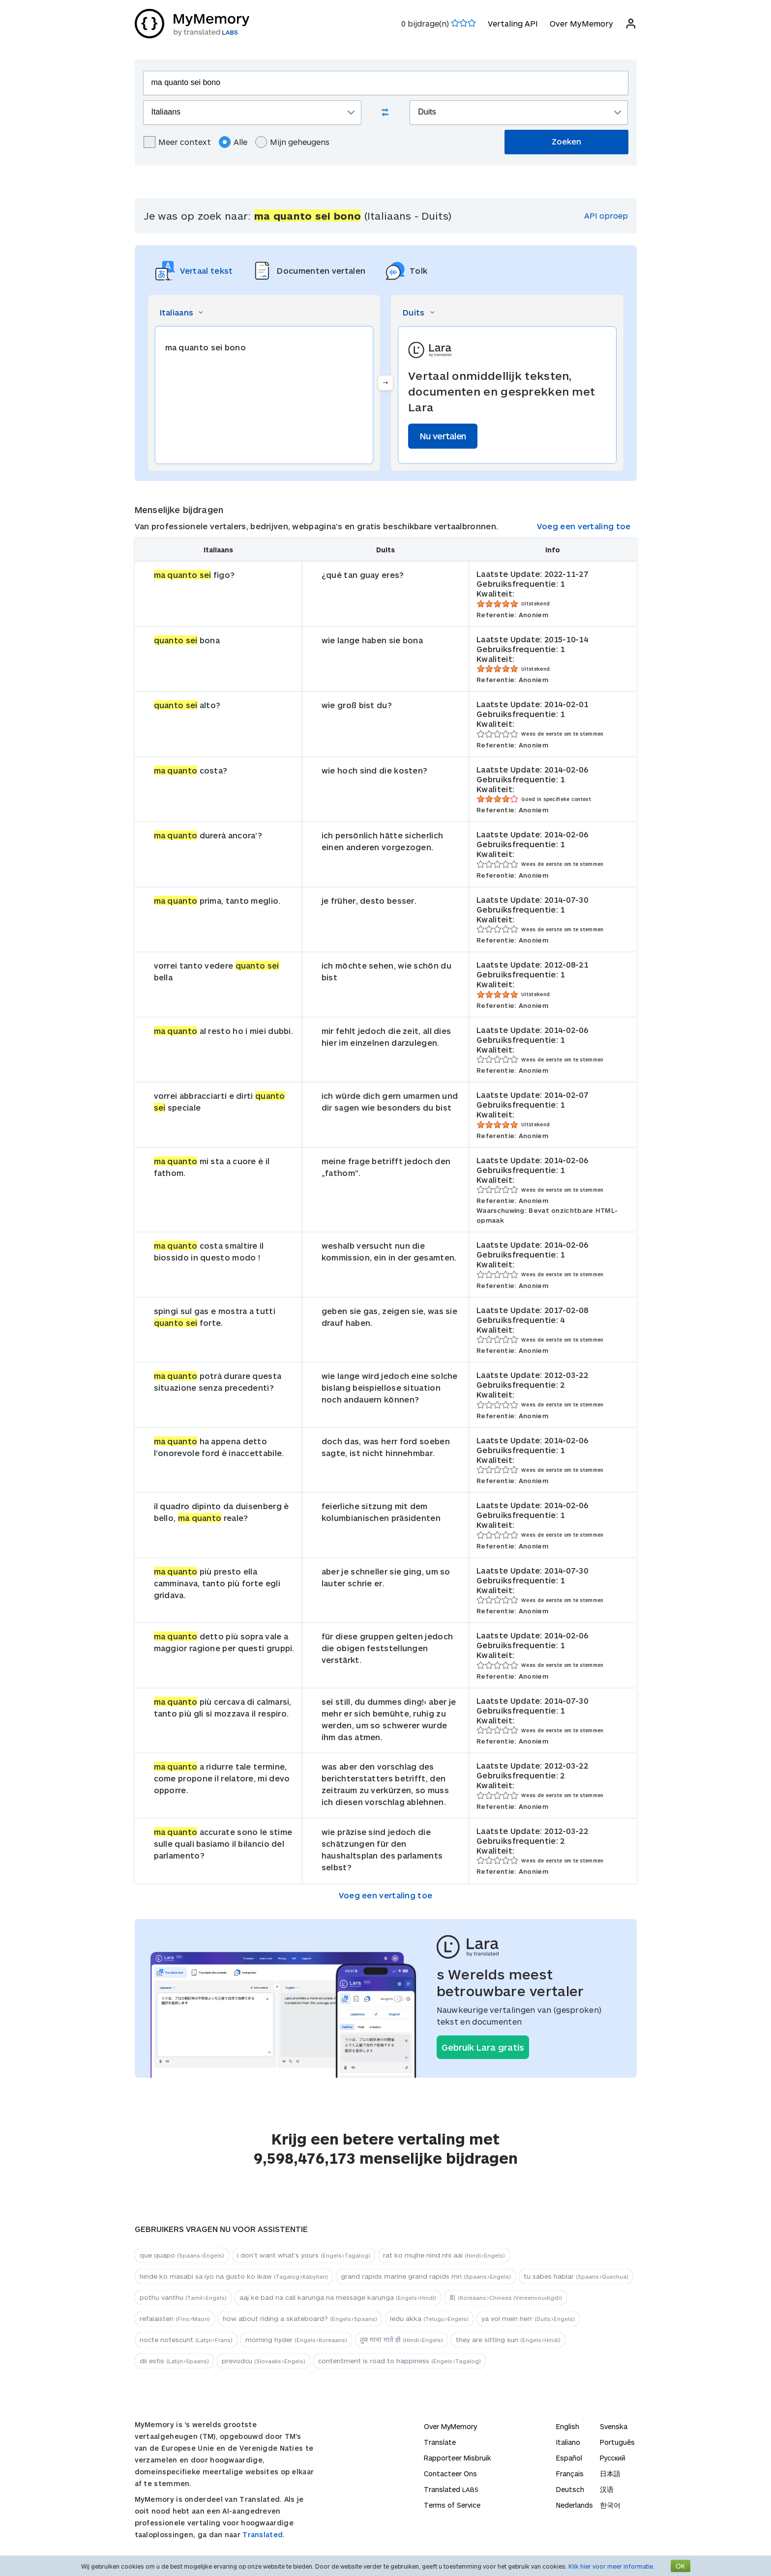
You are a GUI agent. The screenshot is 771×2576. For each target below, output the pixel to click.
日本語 (610, 2473)
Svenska (613, 2426)
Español (569, 2458)
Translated (451, 2489)
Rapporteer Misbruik (457, 2458)
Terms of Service (452, 2505)
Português (617, 2442)
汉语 (607, 2489)
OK (680, 2566)
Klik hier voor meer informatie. (611, 2566)
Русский (612, 2458)
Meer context (177, 142)
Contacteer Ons (450, 2473)
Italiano (568, 2442)
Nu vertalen (443, 435)
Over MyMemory (581, 23)
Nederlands (574, 2505)
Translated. (263, 2534)
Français (570, 2473)
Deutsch (570, 2489)
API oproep (606, 215)
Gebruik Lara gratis (483, 2047)
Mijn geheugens (292, 142)
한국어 (610, 2505)
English (567, 2426)
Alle (233, 142)
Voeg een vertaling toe (584, 526)
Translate (440, 2442)
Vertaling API (513, 23)
